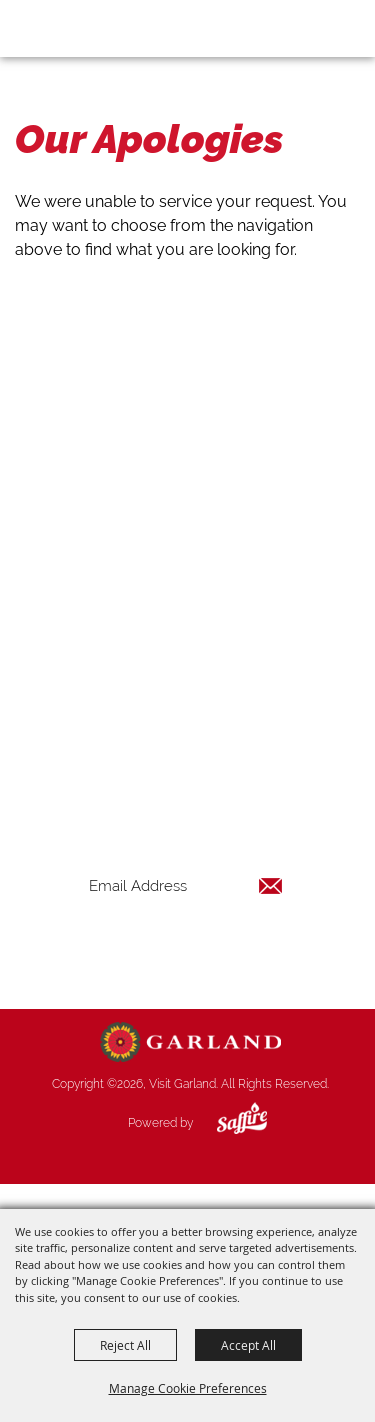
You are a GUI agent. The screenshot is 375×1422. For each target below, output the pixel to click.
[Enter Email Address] (186, 885)
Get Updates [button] (186, 950)
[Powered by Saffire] (227, 1123)
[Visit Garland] (71, 28)
